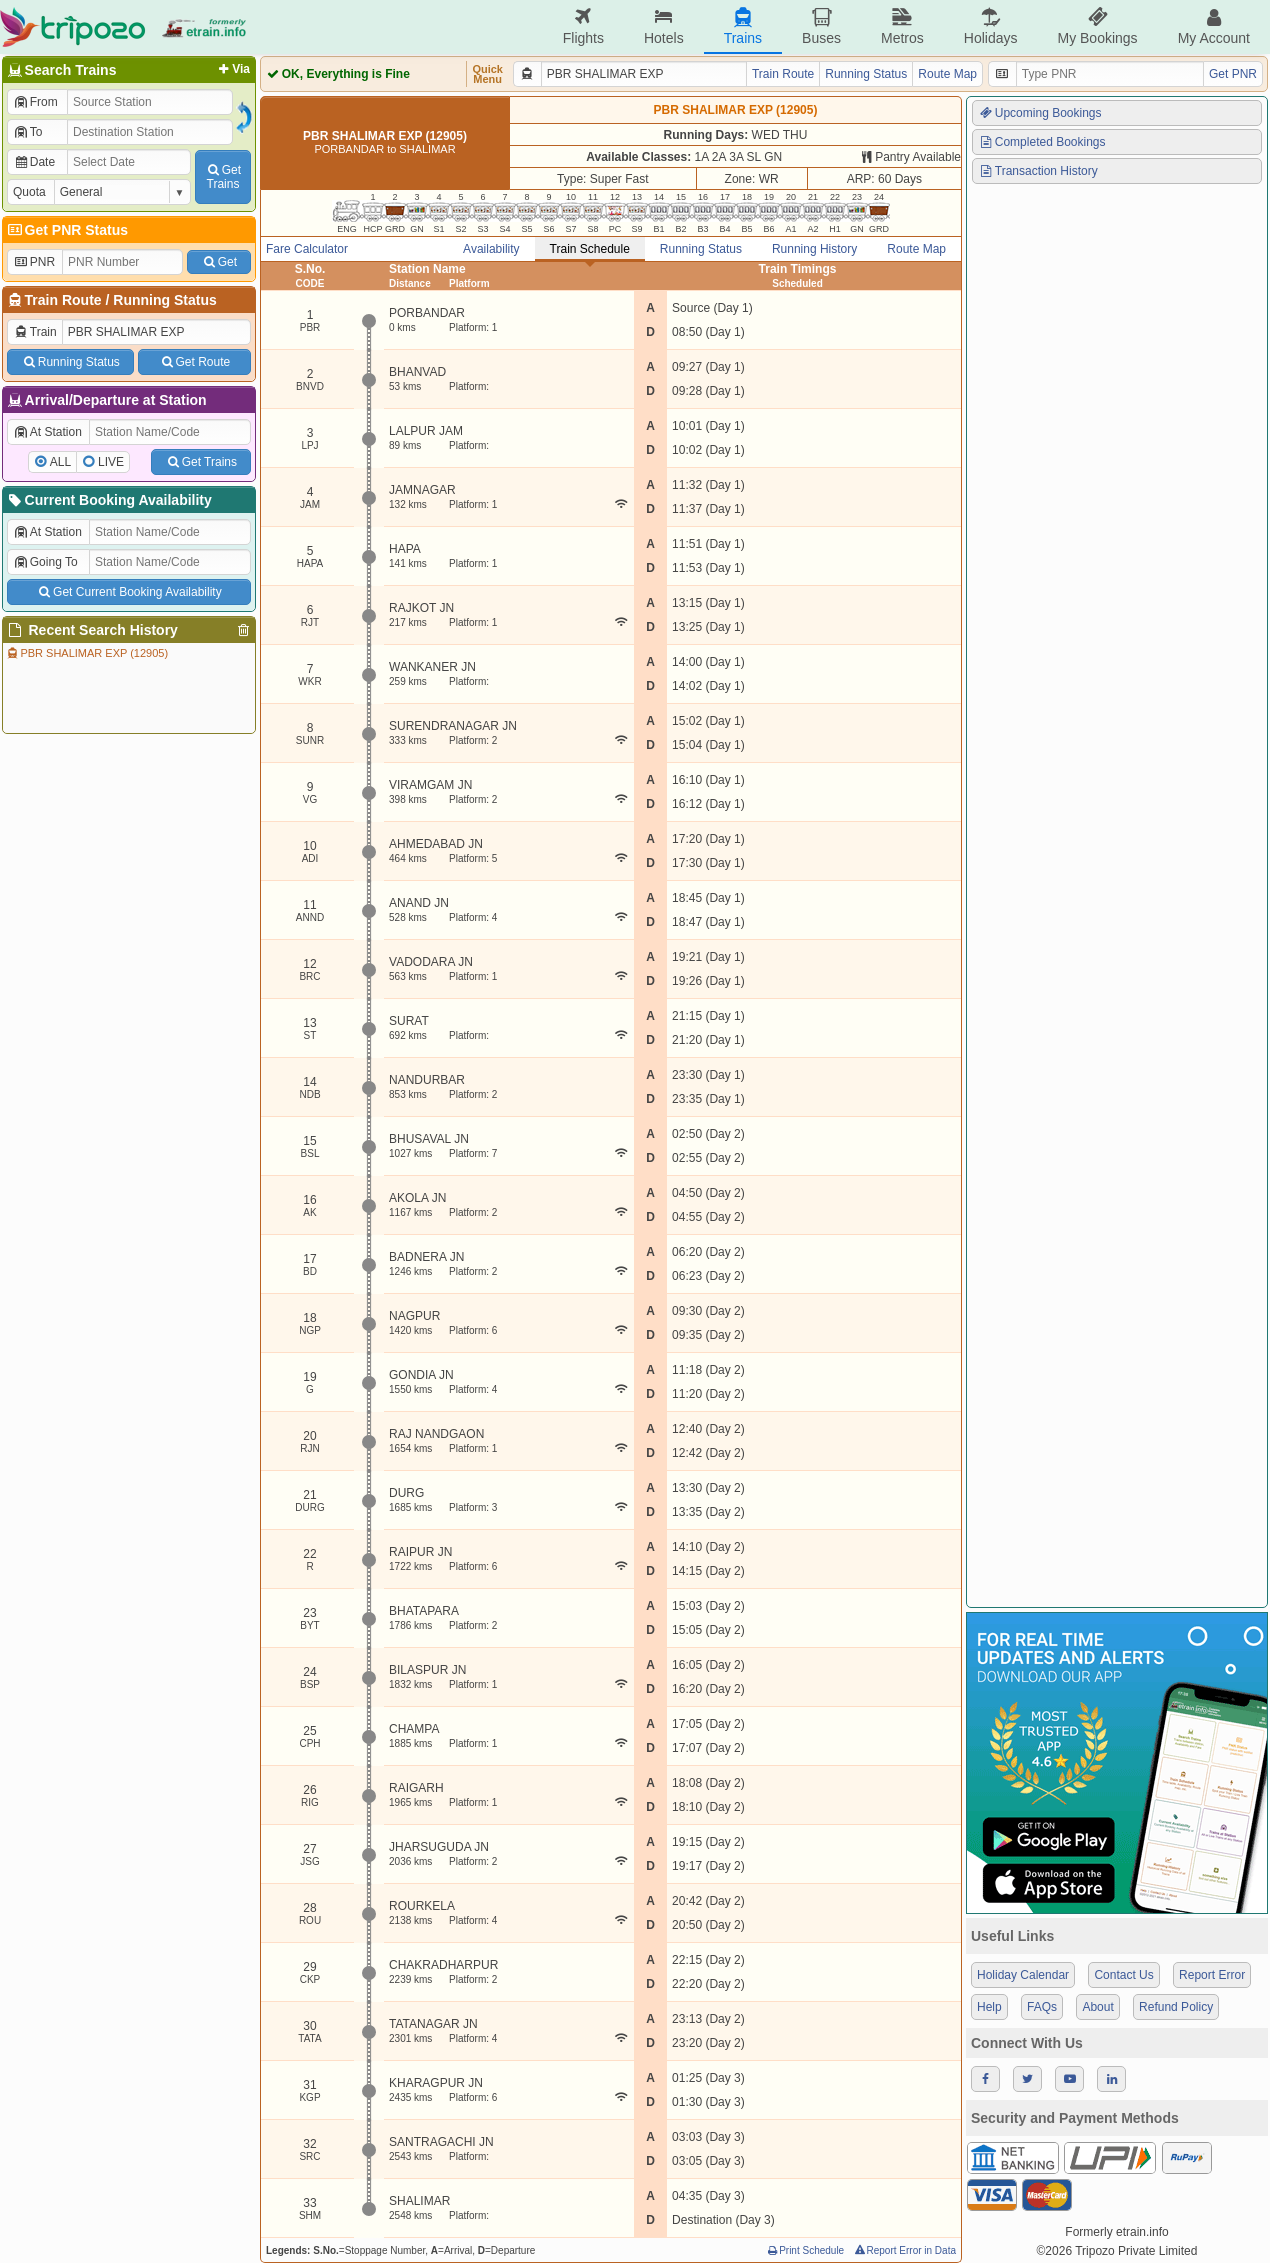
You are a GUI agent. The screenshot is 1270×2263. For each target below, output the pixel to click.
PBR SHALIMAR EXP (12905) (86, 653)
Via (232, 69)
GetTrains (223, 177)
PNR (34, 262)
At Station (47, 432)
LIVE (111, 462)
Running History (814, 249)
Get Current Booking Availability (128, 592)
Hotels (664, 26)
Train (35, 332)
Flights (583, 26)
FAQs (1042, 2007)
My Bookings (1097, 26)
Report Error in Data (904, 2250)
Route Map (947, 74)
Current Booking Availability (108, 500)
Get (219, 262)
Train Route (63, 300)
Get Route (194, 362)
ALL (60, 462)
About (1097, 2007)
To (27, 132)
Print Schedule (804, 2250)
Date (34, 162)
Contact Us (1123, 1975)
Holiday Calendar (1023, 1975)
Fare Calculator (307, 249)
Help (989, 2007)
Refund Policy (1176, 2007)
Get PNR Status (66, 230)
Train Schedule (590, 249)
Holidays (991, 26)
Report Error (1212, 1975)
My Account (1214, 26)
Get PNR (1233, 74)
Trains (743, 26)
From (35, 102)
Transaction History (1038, 171)
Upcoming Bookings (1040, 113)
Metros (902, 26)
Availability (491, 249)
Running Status (164, 300)
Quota (29, 192)
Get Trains (201, 462)
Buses (821, 26)
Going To (45, 562)
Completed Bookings (1042, 142)
